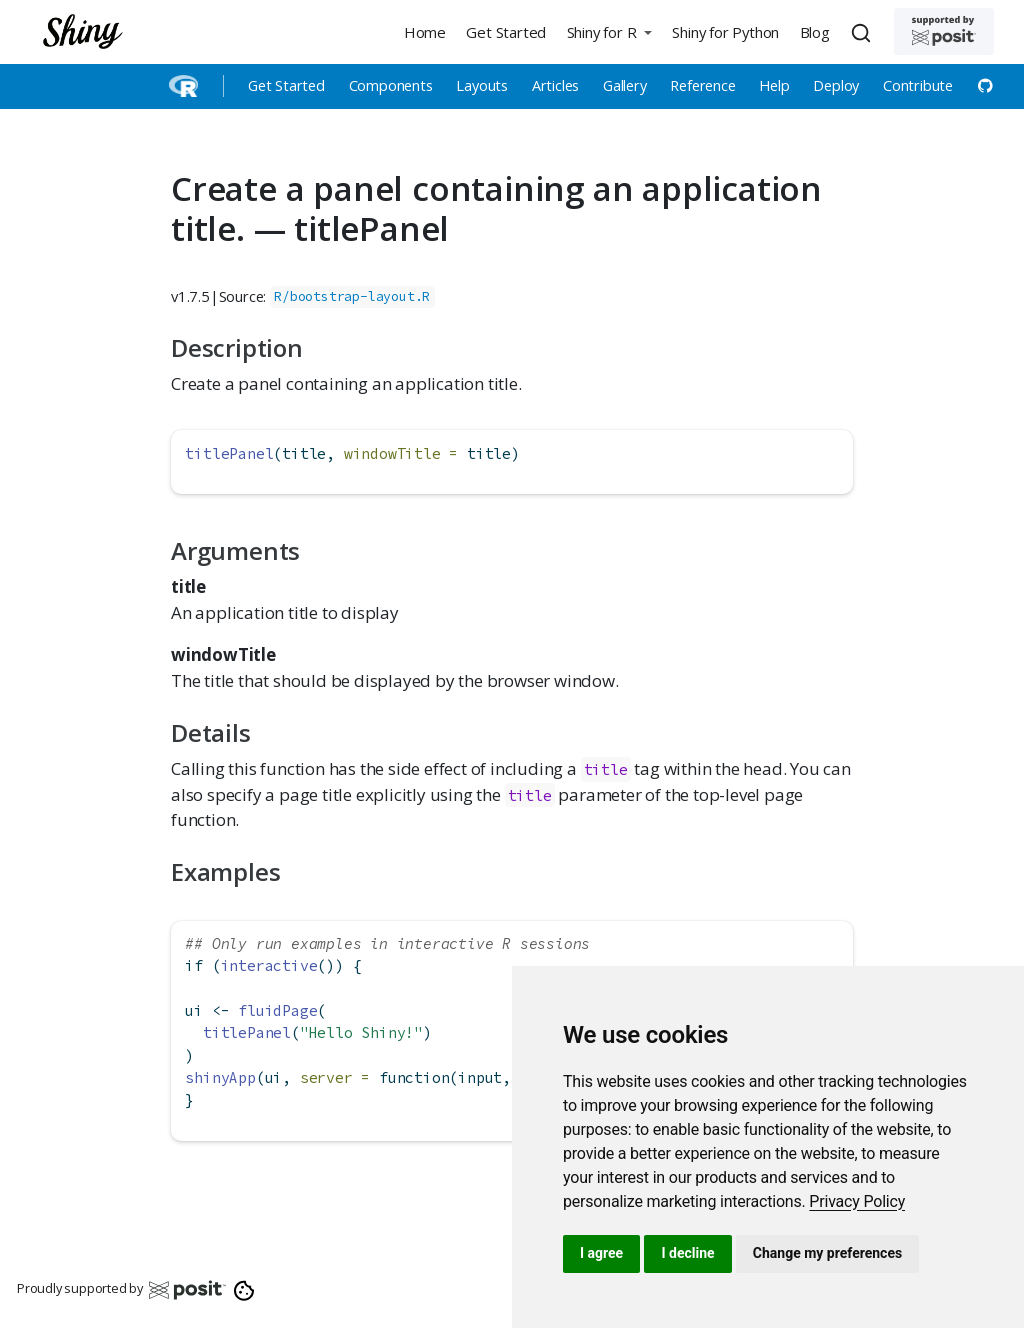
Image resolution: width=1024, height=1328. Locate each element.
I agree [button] (601, 1253)
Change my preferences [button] (827, 1253)
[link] (857, 1201)
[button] (609, 31)
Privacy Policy (857, 1201)
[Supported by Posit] (944, 31)
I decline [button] (687, 1253)
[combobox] (864, 32)
